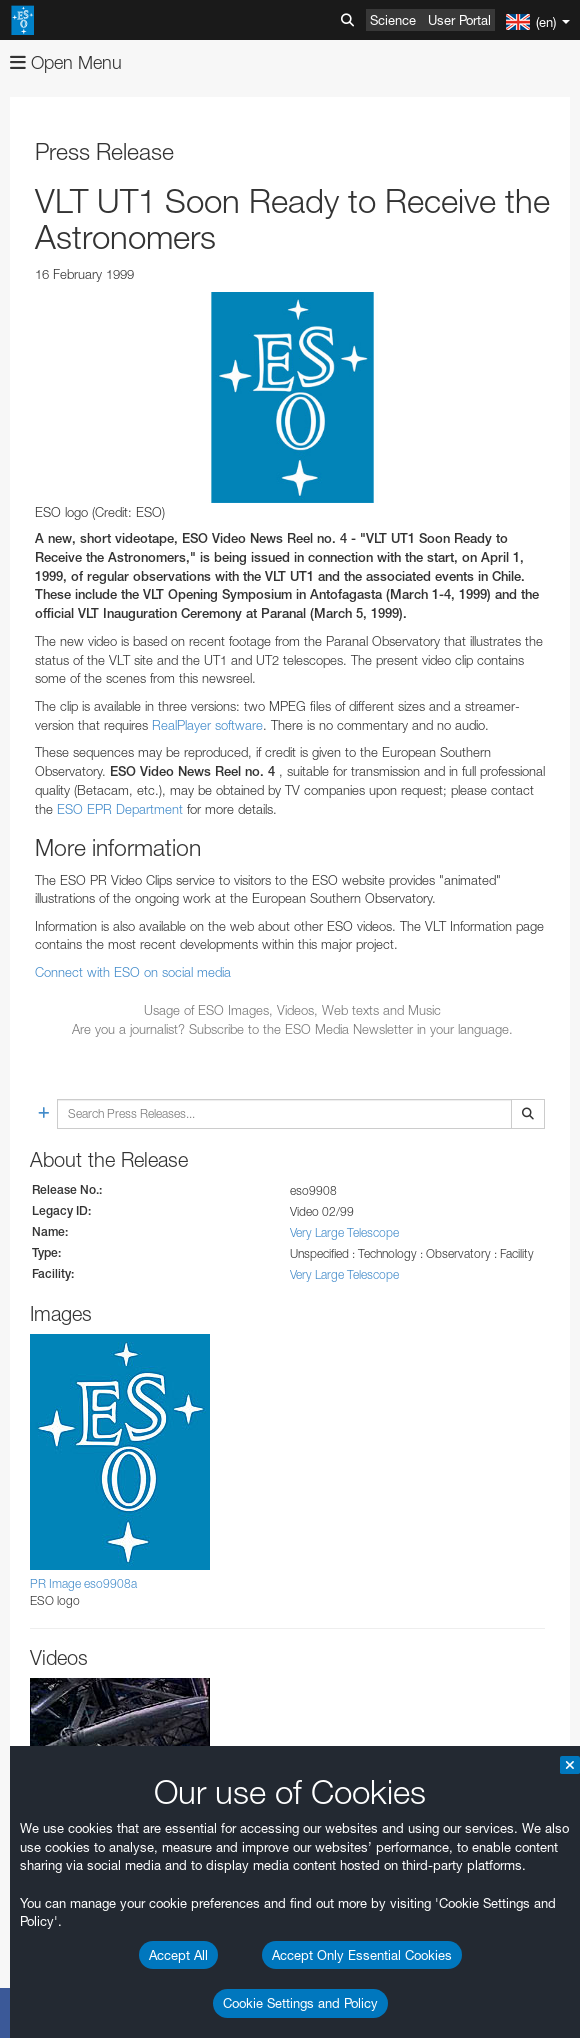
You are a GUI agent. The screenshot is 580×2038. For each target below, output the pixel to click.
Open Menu (66, 62)
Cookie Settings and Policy (300, 2003)
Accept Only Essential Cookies (362, 1955)
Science (393, 20)
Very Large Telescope (344, 1232)
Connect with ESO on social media (133, 972)
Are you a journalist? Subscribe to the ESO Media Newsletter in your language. (292, 1029)
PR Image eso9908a (83, 1583)
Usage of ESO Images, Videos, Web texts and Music (292, 1010)
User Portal (459, 20)
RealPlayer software (207, 725)
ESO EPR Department (120, 809)
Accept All (178, 1955)
